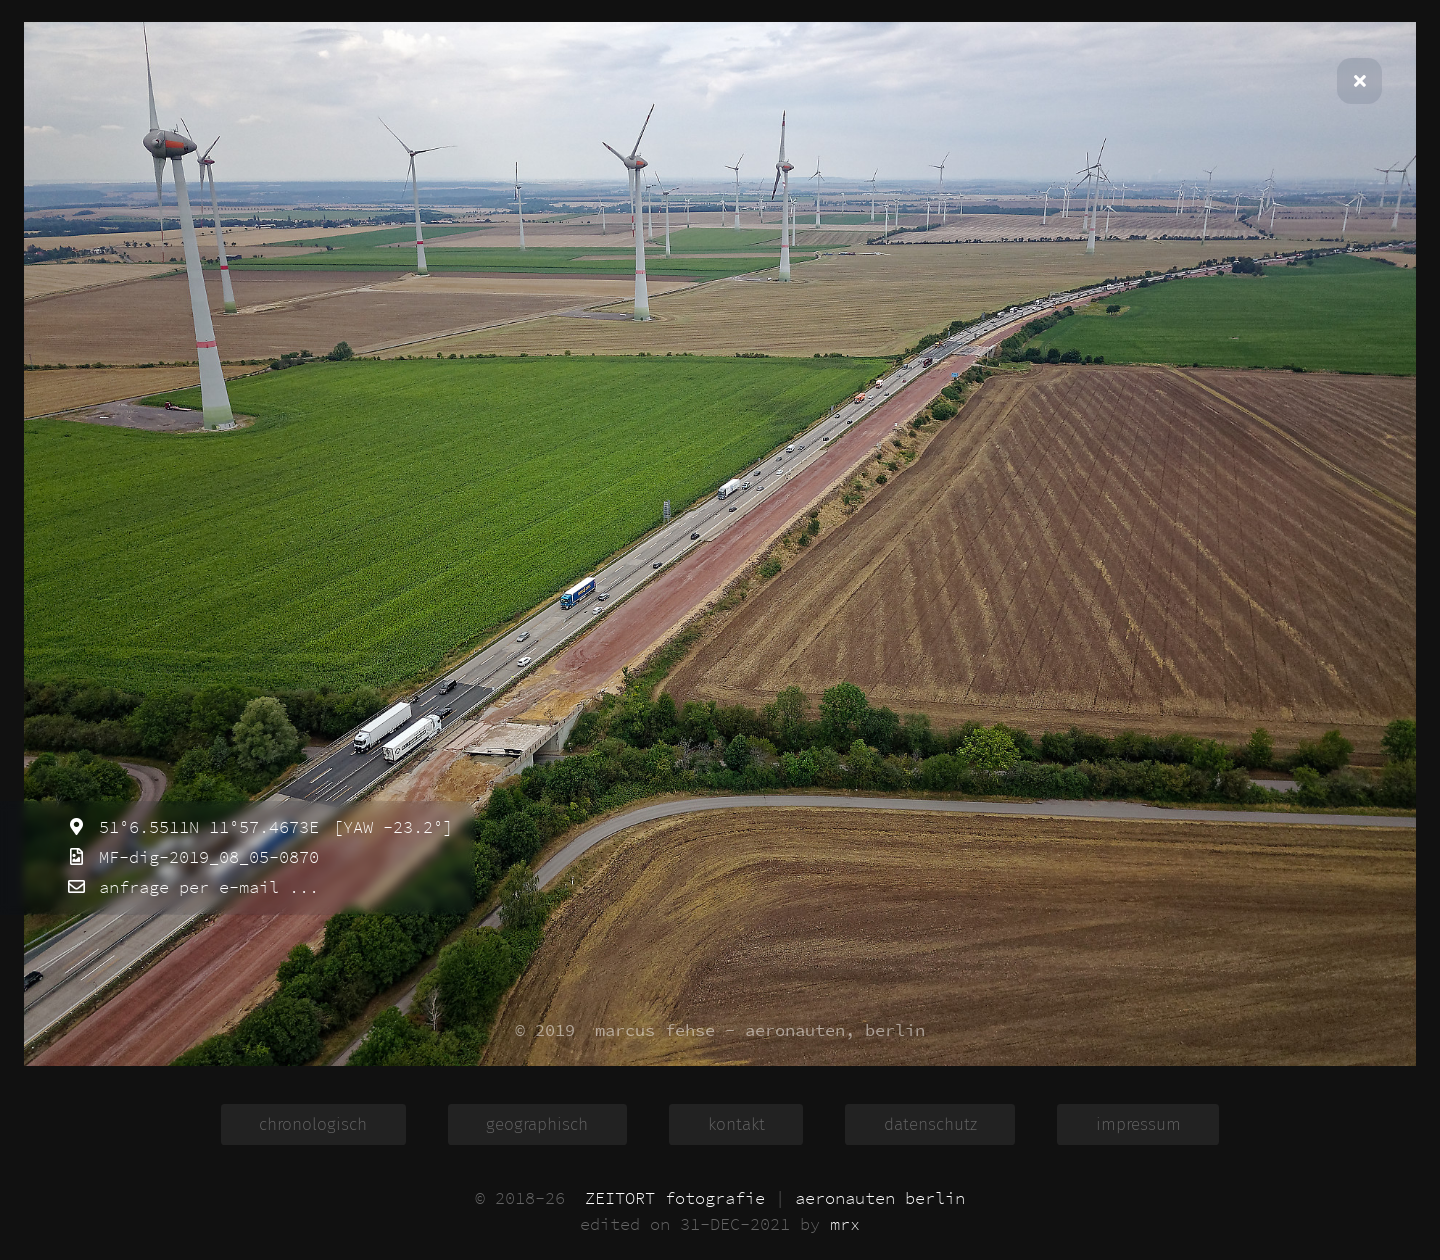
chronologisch (313, 1124)
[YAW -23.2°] (388, 827)
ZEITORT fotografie (675, 1198)
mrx (845, 1224)
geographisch (537, 1124)
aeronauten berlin (880, 1198)
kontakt (736, 1124)
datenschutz (930, 1124)
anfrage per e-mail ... (204, 887)
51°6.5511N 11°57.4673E (204, 827)
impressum (1138, 1124)
